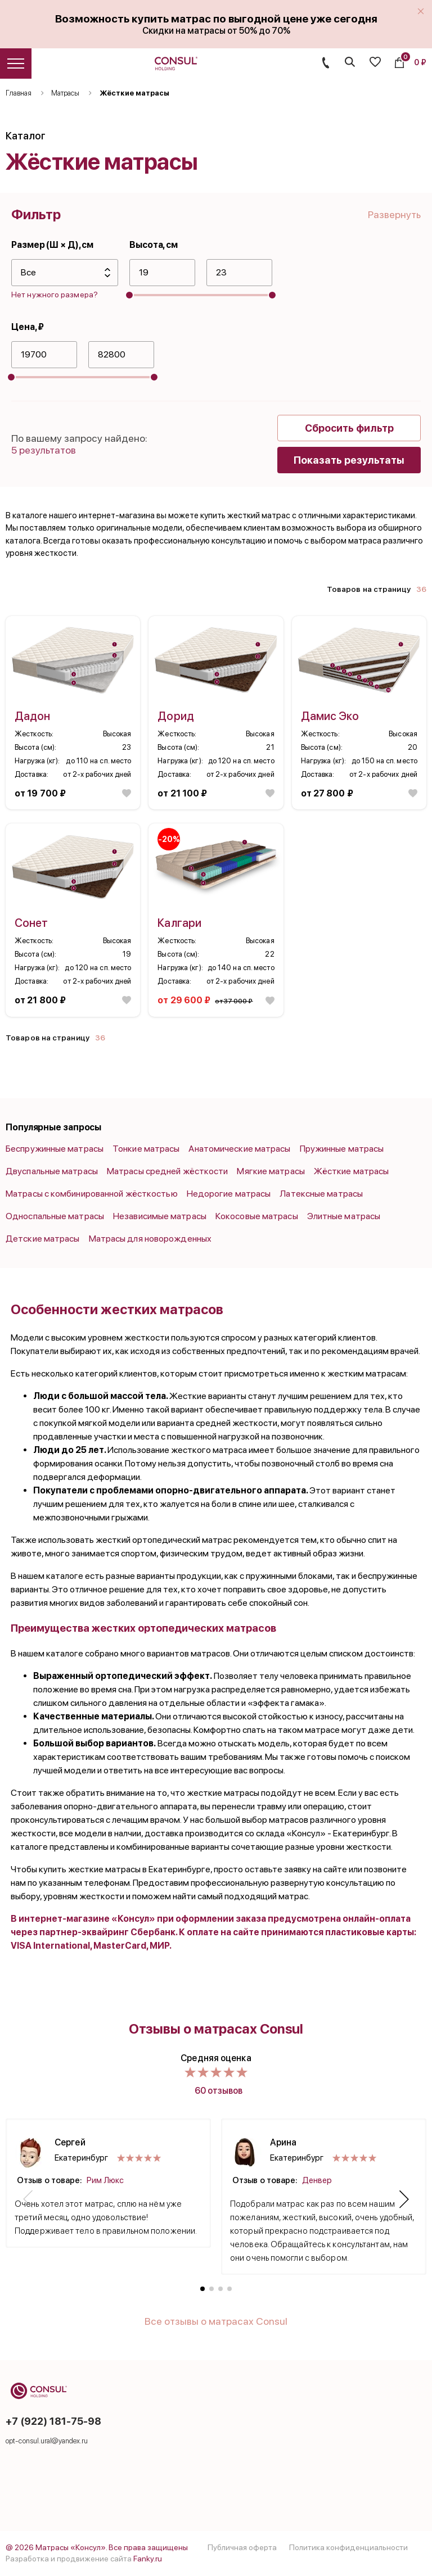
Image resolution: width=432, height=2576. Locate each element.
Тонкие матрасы (145, 1148)
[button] (28, 2199)
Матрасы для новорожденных (150, 1238)
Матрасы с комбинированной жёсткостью (92, 1193)
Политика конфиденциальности (348, 2547)
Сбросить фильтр (349, 428)
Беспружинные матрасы (55, 1148)
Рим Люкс (105, 2180)
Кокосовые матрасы (256, 1216)
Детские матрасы (43, 1238)
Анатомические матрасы (239, 1148)
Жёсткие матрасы (351, 1171)
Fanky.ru (147, 2558)
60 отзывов (219, 2090)
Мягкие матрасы (270, 1171)
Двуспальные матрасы (52, 1171)
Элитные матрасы (344, 1216)
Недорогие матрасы (229, 1193)
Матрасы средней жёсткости (167, 1171)
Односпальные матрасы (55, 1216)
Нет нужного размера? (54, 294)
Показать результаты (349, 460)
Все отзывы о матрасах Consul (216, 2321)
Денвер (317, 2180)
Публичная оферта (242, 2547)
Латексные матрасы (321, 1193)
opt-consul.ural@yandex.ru (47, 2441)
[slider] (129, 295)
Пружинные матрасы (342, 1148)
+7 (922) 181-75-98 (53, 2421)
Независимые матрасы (159, 1216)
